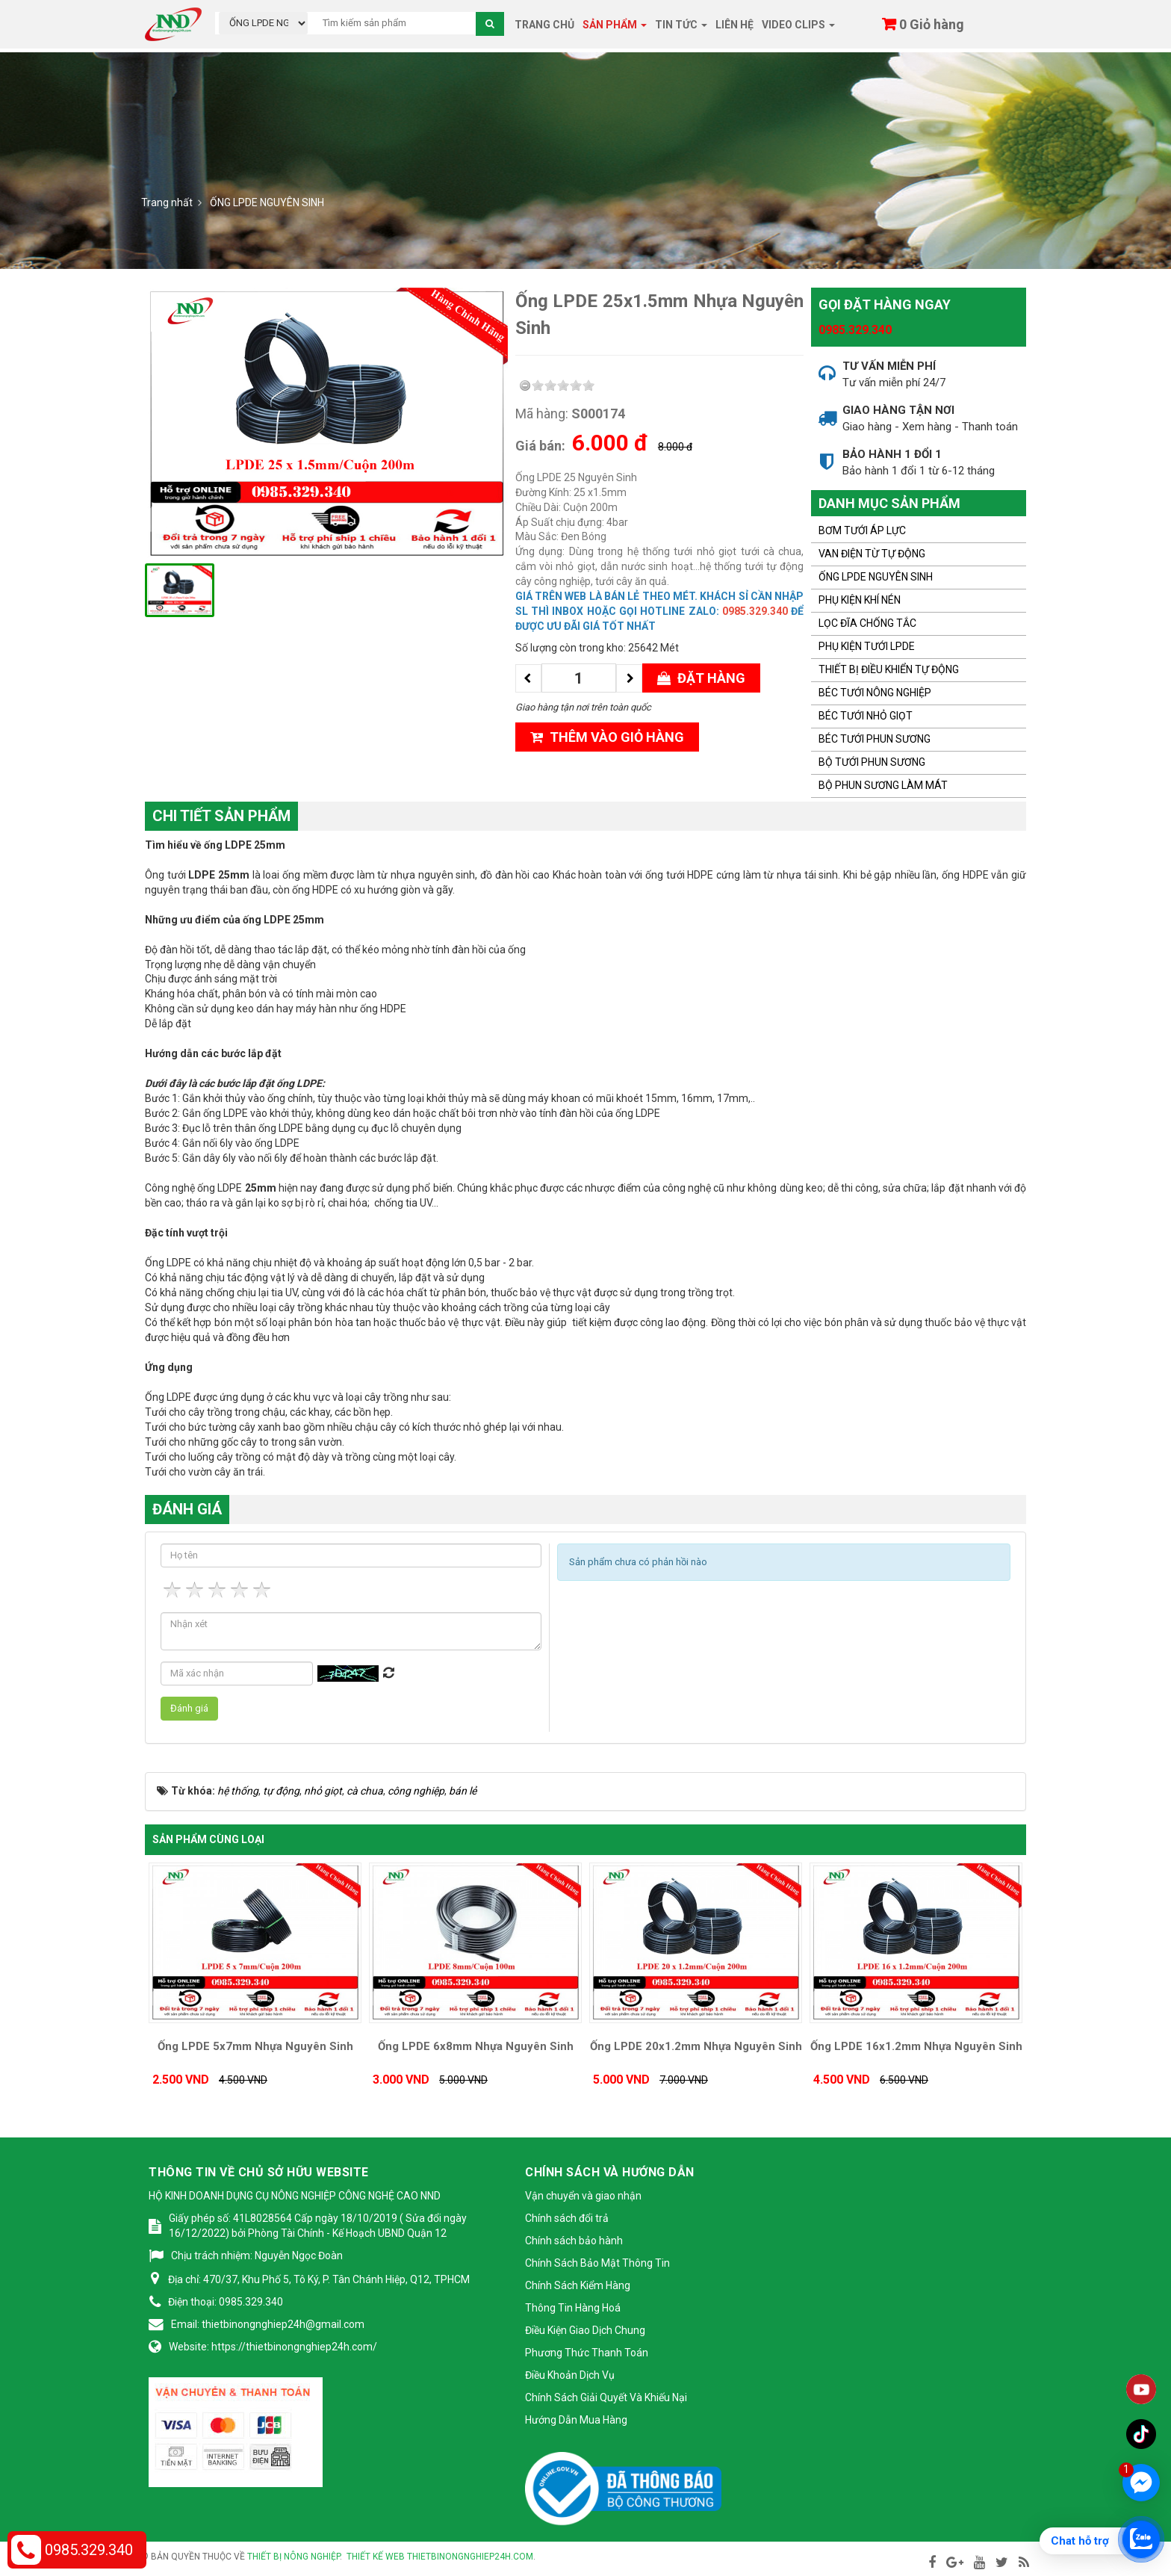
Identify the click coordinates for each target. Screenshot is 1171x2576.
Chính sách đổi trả (567, 2218)
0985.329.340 (855, 330)
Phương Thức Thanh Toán (586, 2353)
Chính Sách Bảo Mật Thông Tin (597, 2263)
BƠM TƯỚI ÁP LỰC (862, 530)
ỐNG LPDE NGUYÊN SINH (876, 577)
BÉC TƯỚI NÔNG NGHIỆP (875, 693)
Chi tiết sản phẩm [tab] (221, 816)
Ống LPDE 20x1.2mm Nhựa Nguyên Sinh (696, 2046)
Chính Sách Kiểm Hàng (577, 2285)
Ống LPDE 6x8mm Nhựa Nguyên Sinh (476, 2046)
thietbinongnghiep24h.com (470, 2556)
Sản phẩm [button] (615, 29)
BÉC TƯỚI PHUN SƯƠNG (875, 739)
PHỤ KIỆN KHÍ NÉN (860, 600)
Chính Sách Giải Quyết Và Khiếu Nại (606, 2397)
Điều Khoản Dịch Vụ (570, 2375)
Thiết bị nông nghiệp (293, 2556)
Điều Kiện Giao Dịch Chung (585, 2330)
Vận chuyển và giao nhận (583, 2196)
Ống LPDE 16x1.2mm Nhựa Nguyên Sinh (916, 2046)
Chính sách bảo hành (574, 2241)
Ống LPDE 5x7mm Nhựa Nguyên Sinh (255, 2046)
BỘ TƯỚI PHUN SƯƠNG (872, 762)
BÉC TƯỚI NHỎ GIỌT (866, 716)
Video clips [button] (798, 29)
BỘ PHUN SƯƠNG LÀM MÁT (883, 785)
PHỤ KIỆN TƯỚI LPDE (867, 646)
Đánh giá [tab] (187, 1509)
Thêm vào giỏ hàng (607, 737)
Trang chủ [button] (544, 25)
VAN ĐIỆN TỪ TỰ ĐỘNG (872, 554)
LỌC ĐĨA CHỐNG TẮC (867, 623)
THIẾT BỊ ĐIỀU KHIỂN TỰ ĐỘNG (889, 669)
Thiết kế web (376, 2556)
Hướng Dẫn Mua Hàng (576, 2420)
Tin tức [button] (681, 29)
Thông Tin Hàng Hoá (573, 2308)
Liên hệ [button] (734, 25)
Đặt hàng (701, 678)
